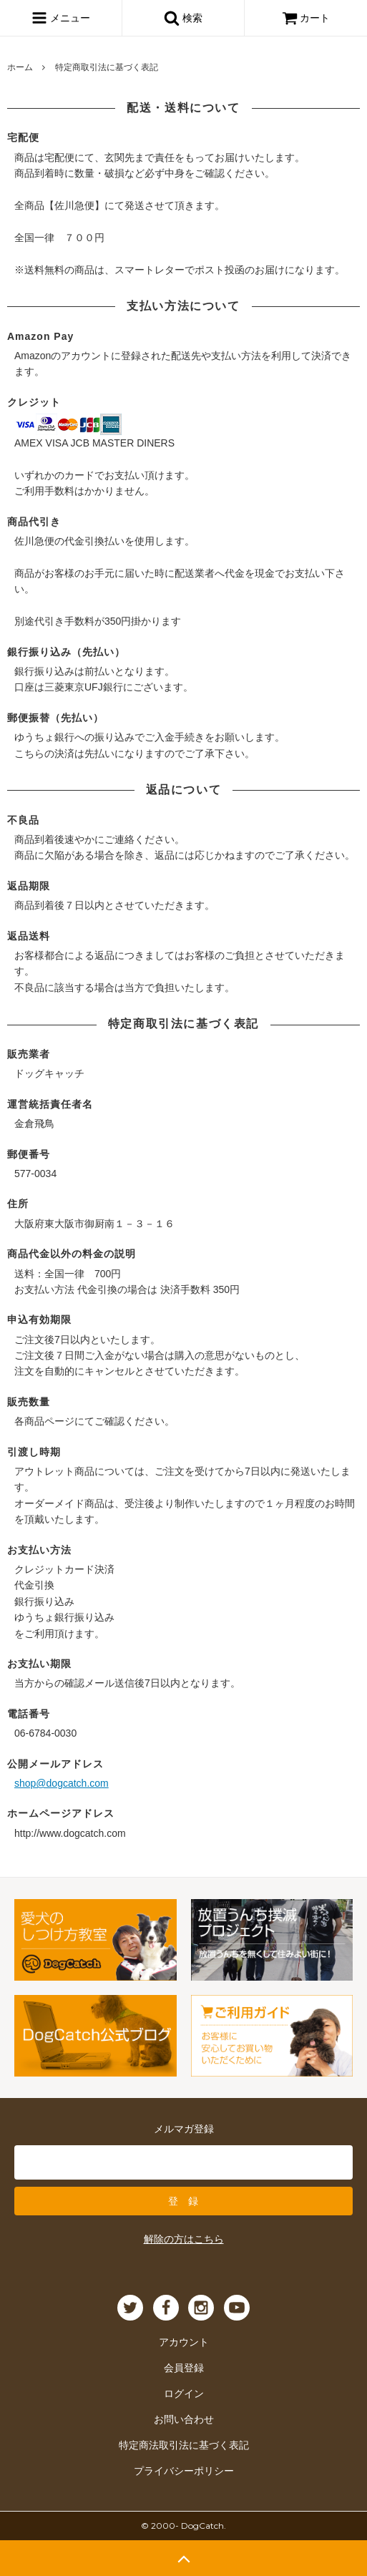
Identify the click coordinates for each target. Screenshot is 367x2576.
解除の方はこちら (184, 2239)
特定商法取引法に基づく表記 (184, 2445)
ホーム (20, 67)
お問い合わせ (184, 2419)
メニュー (60, 18)
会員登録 (184, 2367)
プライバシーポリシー (184, 2471)
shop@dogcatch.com (61, 1783)
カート (306, 18)
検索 (183, 18)
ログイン (184, 2393)
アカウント (184, 2342)
